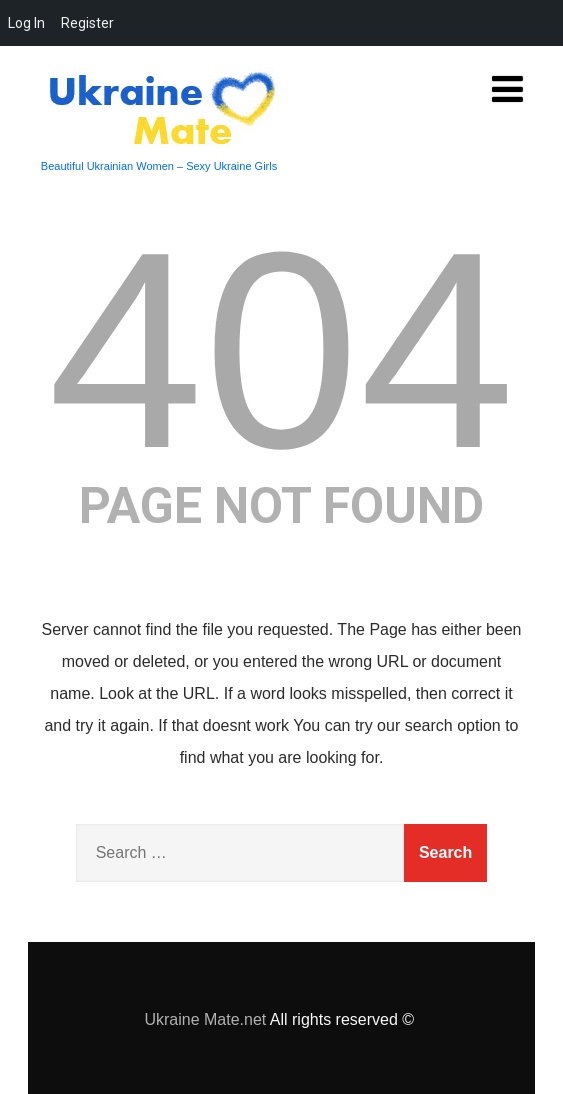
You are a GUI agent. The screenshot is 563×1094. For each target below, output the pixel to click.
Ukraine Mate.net (205, 1019)
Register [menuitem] (87, 23)
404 (281, 350)
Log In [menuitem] (26, 23)
